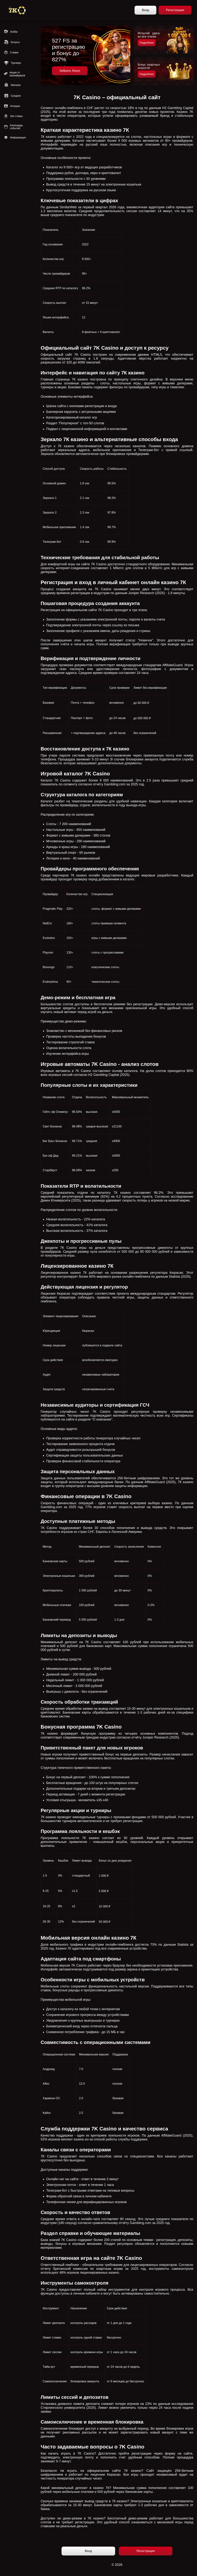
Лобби (11, 32)
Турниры (12, 62)
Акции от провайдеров (14, 74)
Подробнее (147, 42)
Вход (145, 10)
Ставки (11, 52)
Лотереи (12, 106)
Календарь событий (13, 127)
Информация (15, 137)
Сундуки (12, 95)
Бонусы (12, 42)
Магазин (12, 85)
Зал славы (13, 116)
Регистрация (175, 10)
